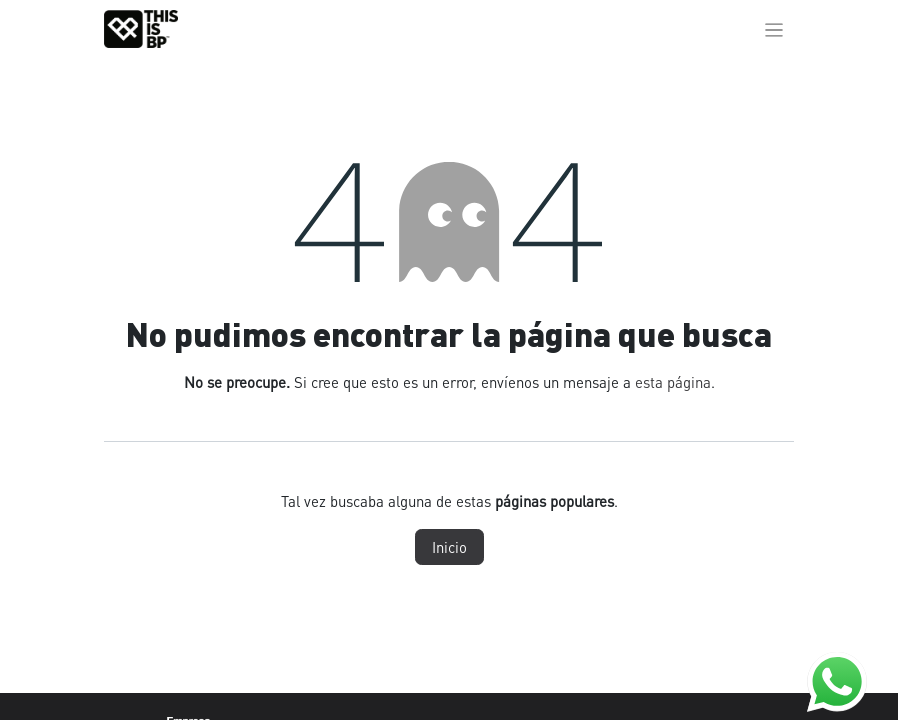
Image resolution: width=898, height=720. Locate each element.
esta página (673, 382)
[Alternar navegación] (774, 29)
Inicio (449, 547)
